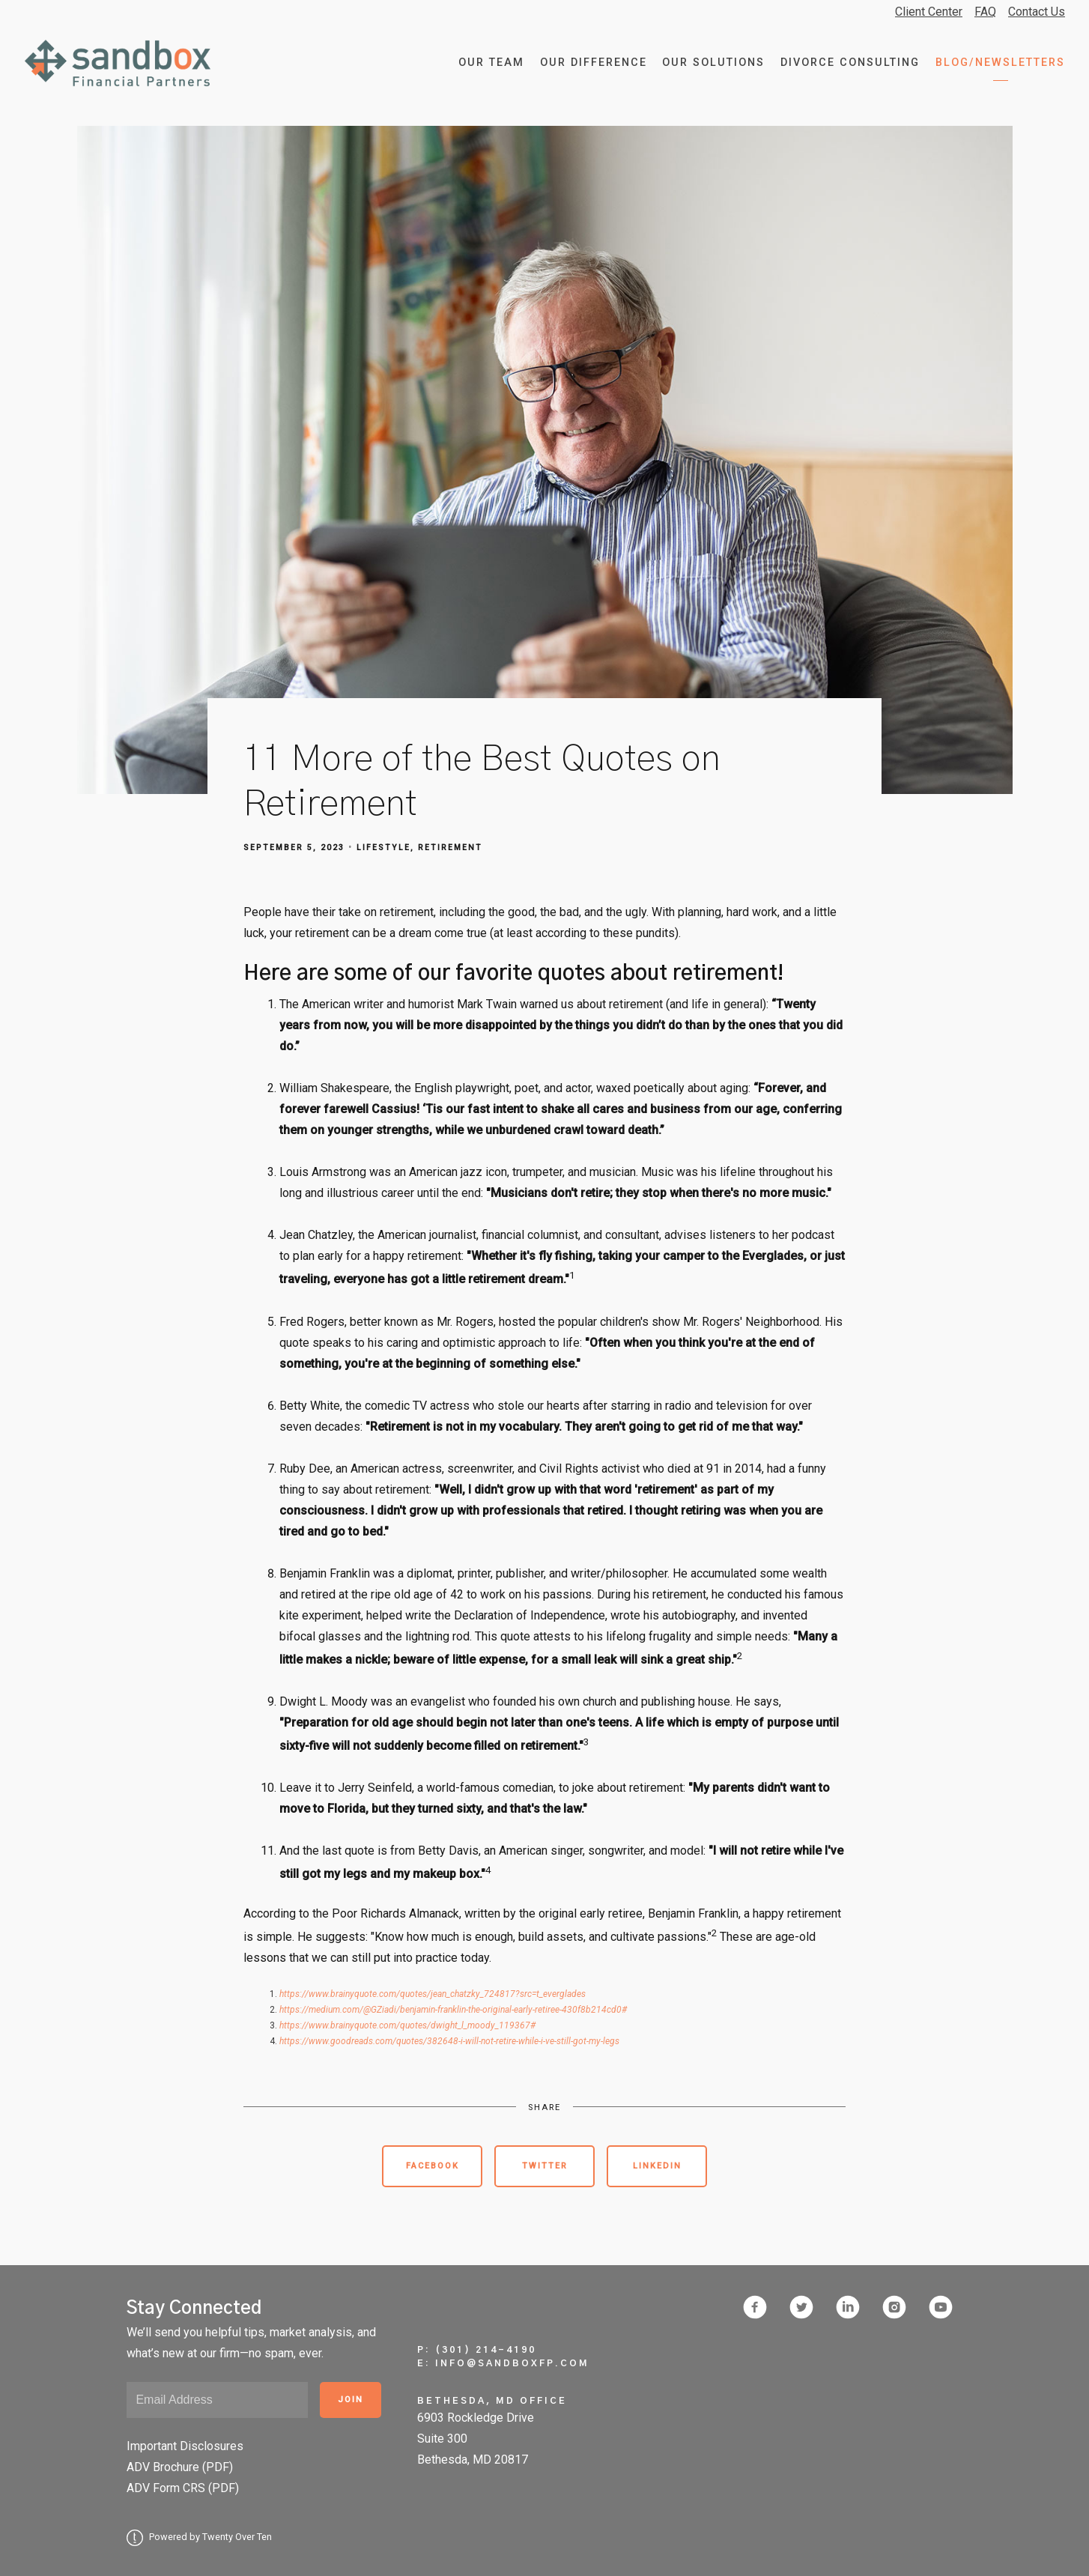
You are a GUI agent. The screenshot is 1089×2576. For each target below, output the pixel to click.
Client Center (928, 11)
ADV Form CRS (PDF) (183, 2488)
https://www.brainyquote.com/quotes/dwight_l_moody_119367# (407, 2025)
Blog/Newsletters (1000, 62)
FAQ (985, 11)
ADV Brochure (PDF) (180, 2467)
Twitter (545, 2166)
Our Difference (593, 62)
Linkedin (657, 2166)
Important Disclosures (185, 2446)
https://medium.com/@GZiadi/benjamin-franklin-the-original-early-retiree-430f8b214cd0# (453, 2009)
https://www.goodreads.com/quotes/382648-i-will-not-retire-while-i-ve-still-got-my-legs (449, 2041)
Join (350, 2399)
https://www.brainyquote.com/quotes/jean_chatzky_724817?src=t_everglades (432, 1994)
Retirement (450, 847)
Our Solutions (713, 62)
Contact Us (1036, 11)
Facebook (432, 2166)
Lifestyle (383, 847)
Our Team (491, 62)
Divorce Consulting (850, 62)
